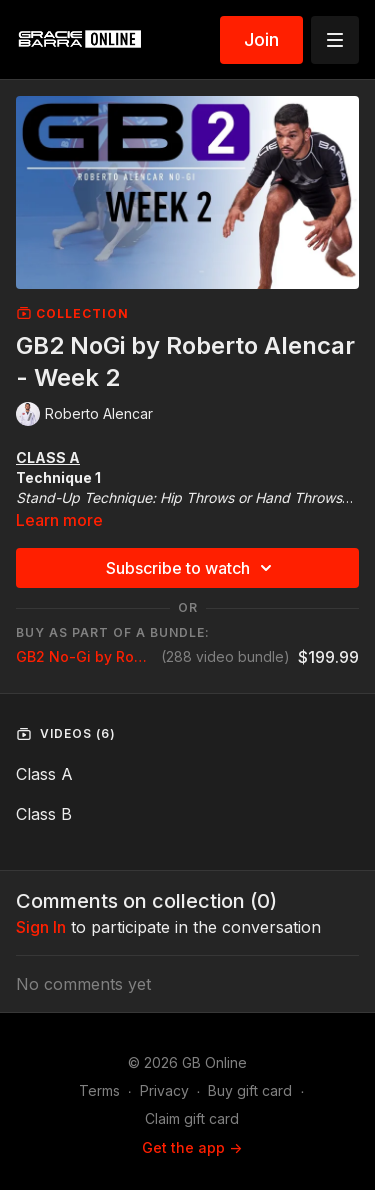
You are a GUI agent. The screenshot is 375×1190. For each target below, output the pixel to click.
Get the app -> (192, 1147)
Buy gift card (250, 1090)
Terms (99, 1090)
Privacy (164, 1090)
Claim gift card (192, 1118)
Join (261, 39)
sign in (41, 927)
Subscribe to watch (192, 568)
